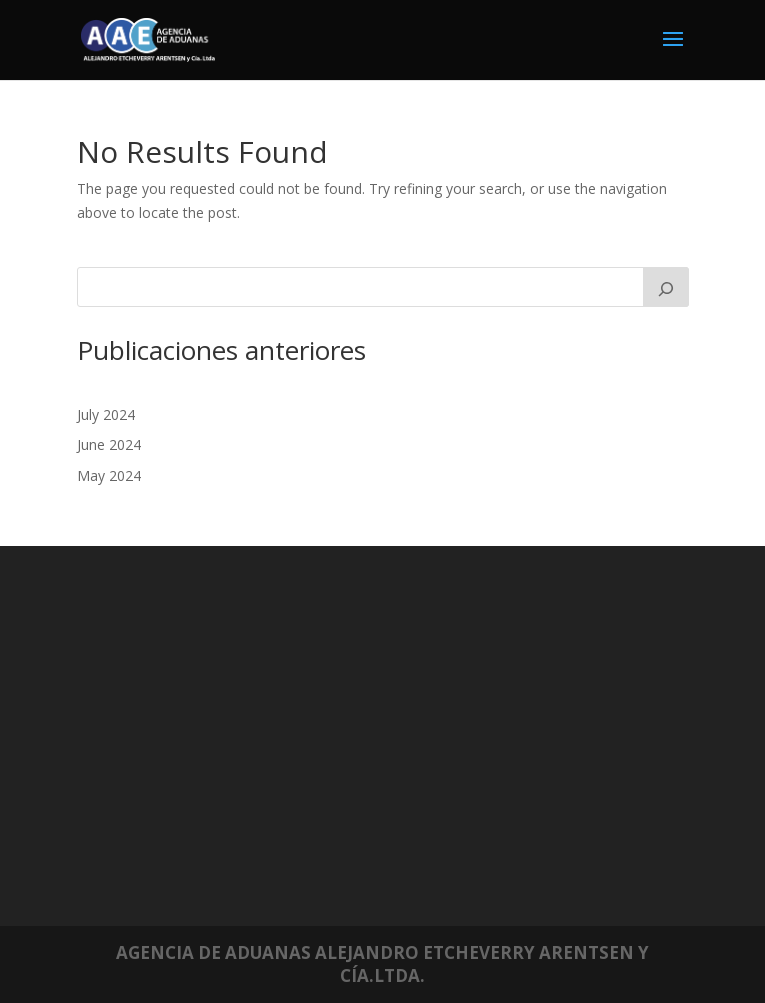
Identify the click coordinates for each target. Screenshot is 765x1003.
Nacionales (221, 663)
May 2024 (109, 475)
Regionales (221, 678)
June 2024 (109, 444)
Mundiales (219, 647)
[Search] (666, 287)
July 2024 (106, 414)
